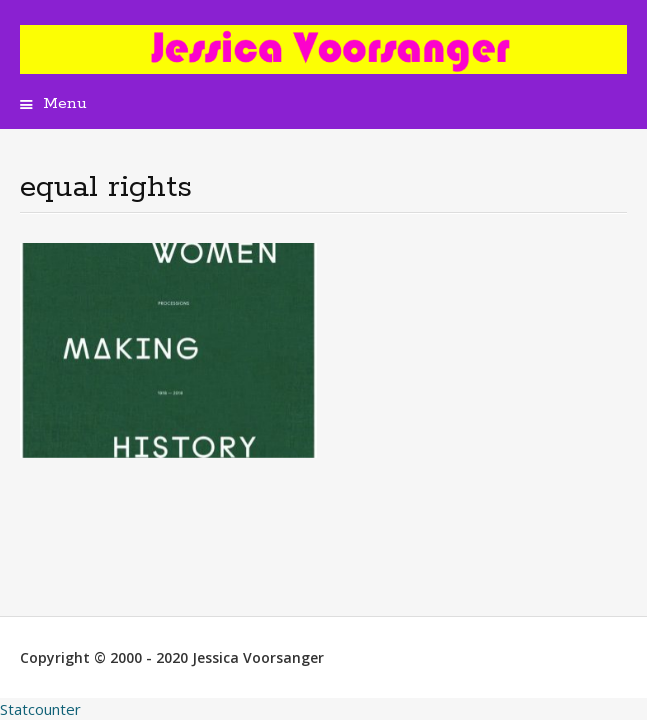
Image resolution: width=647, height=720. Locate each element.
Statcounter (40, 709)
